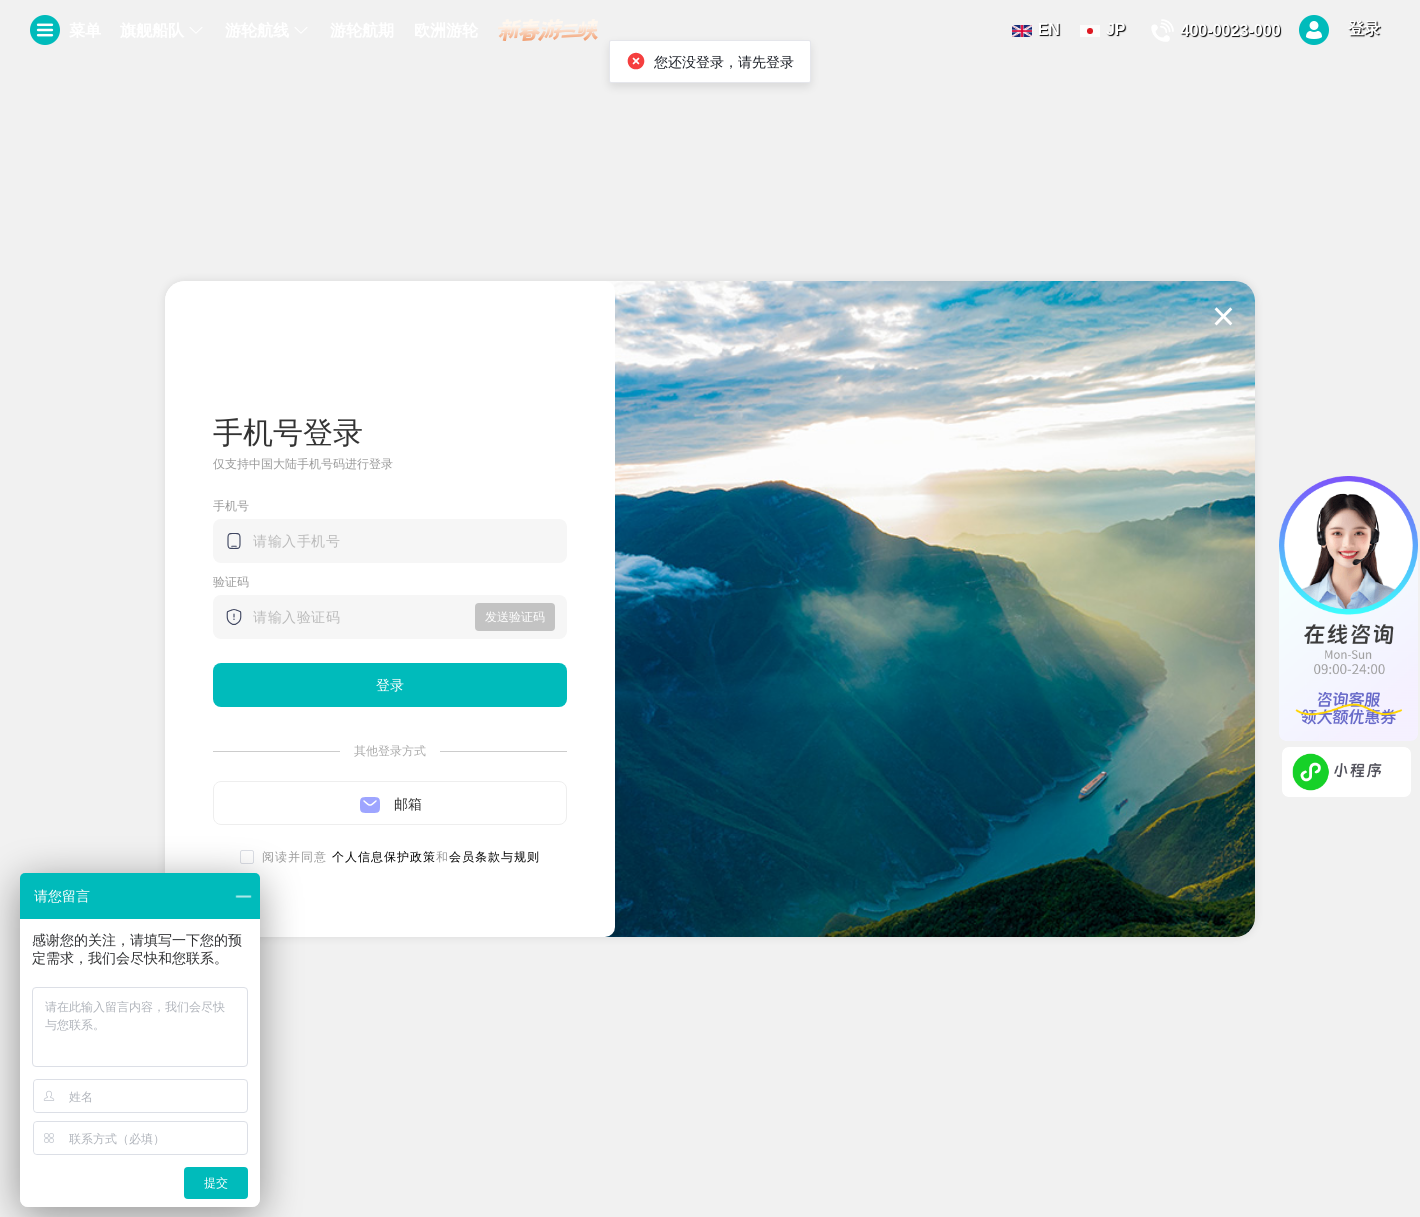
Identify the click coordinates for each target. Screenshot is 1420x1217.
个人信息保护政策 (384, 857)
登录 (1339, 30)
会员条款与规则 (494, 857)
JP (1103, 29)
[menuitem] (162, 31)
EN (1036, 29)
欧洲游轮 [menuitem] (446, 30)
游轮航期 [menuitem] (362, 30)
